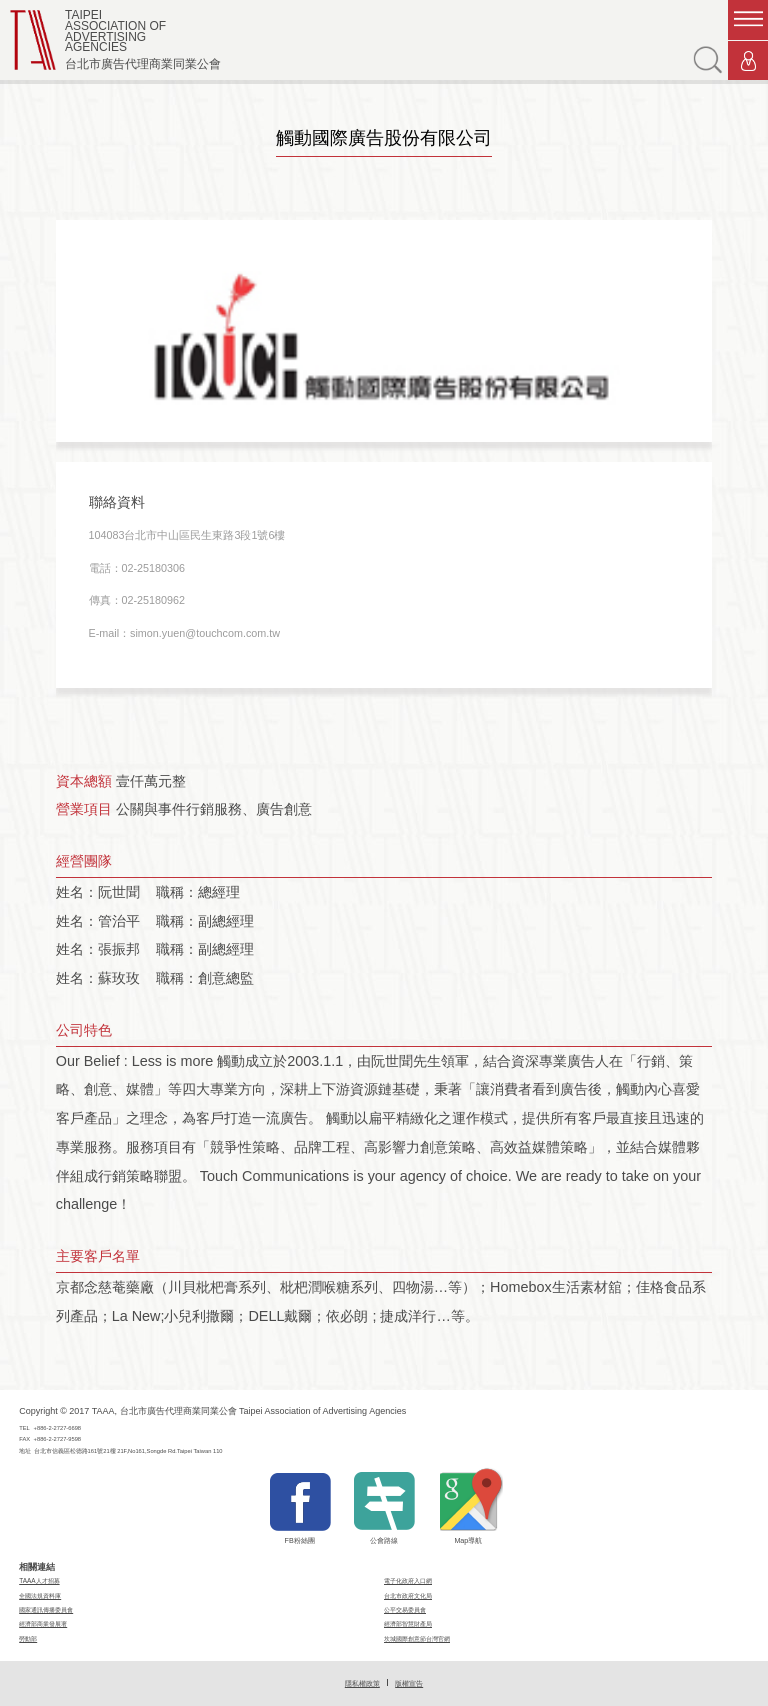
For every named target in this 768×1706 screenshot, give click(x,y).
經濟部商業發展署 (43, 1623)
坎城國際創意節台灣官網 (417, 1638)
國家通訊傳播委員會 (46, 1609)
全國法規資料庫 (40, 1595)
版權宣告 (409, 1683)
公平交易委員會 (405, 1609)
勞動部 (28, 1638)
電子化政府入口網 (408, 1580)
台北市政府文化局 (408, 1595)
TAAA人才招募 (39, 1580)
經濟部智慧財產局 (408, 1623)
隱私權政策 (362, 1683)
